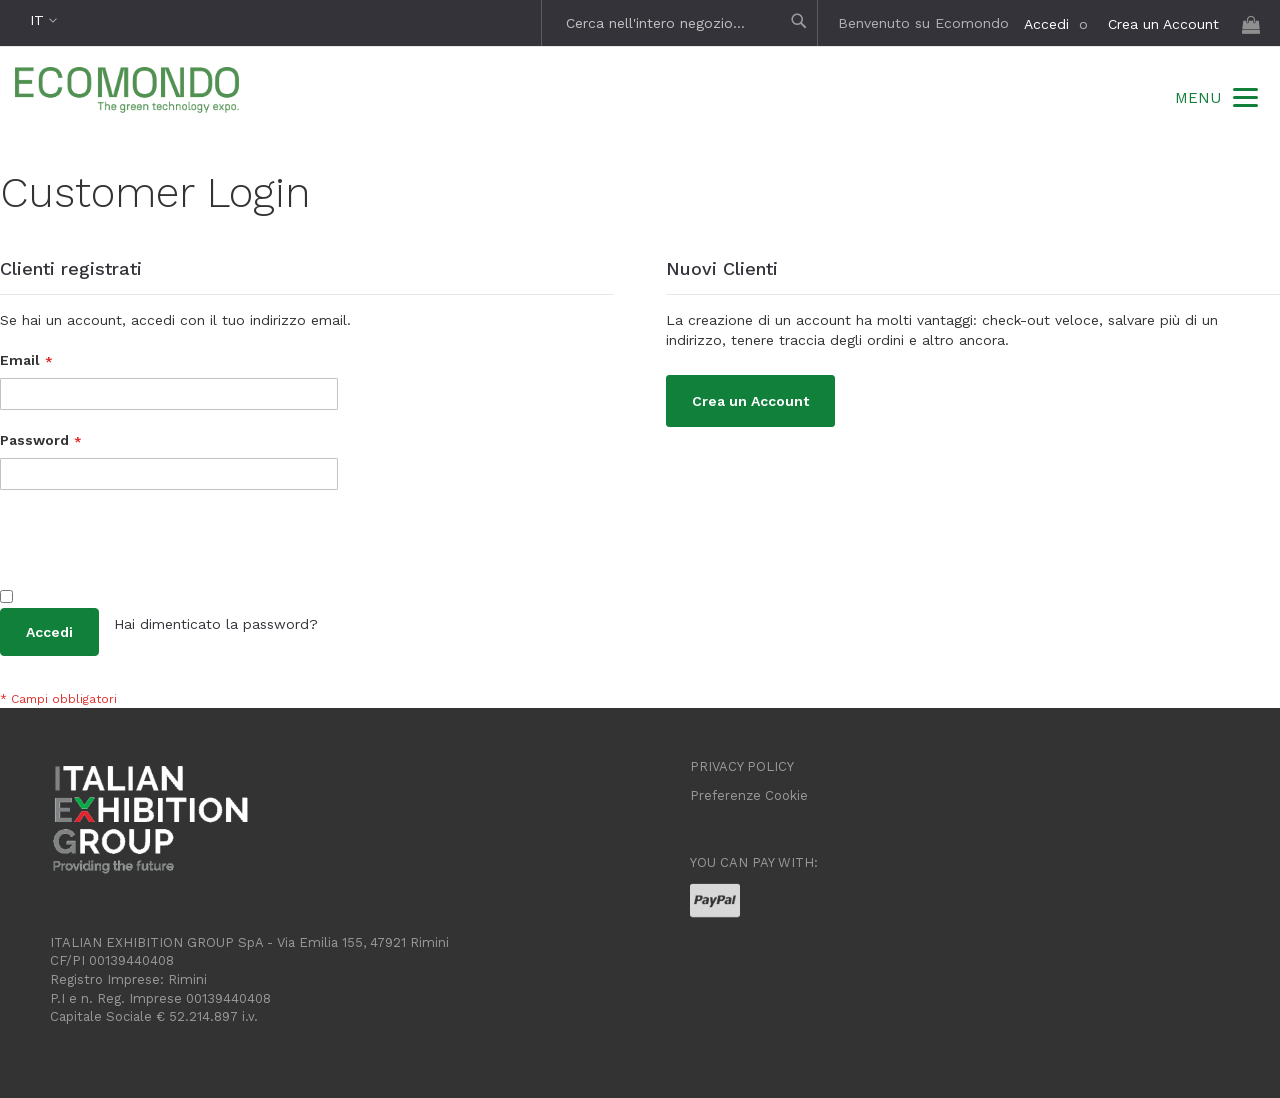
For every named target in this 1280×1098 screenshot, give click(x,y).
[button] (43, 21)
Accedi (1046, 24)
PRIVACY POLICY (742, 766)
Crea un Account (1163, 24)
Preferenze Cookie (749, 795)
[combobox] (682, 23)
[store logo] (127, 92)
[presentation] (152, 549)
